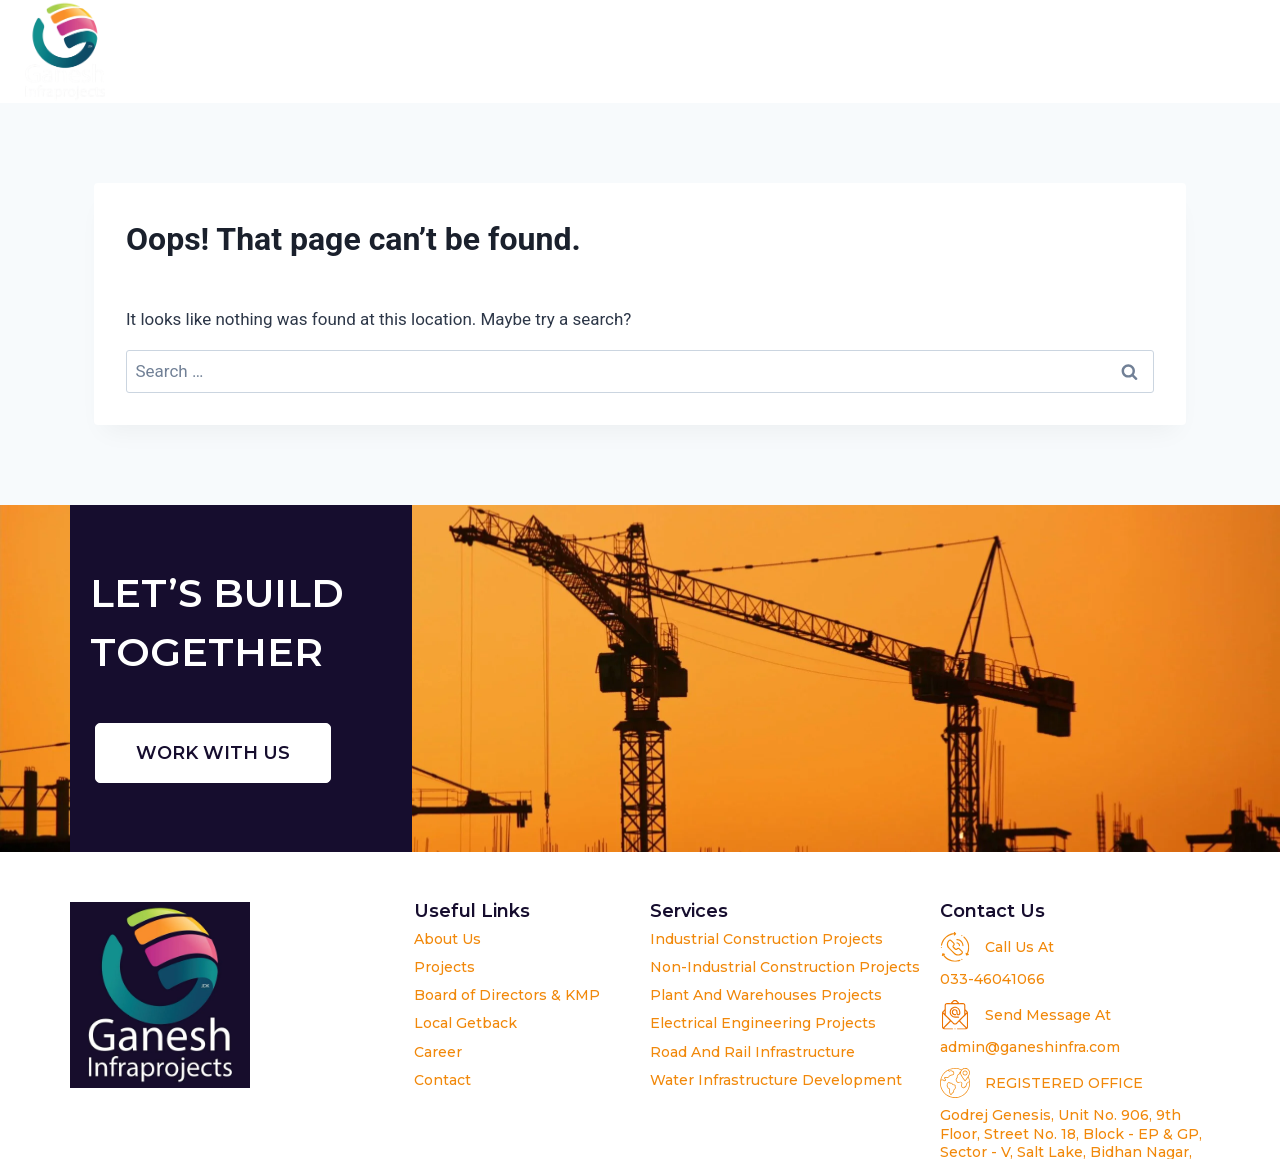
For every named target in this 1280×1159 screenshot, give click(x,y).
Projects (713, 51)
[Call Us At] (955, 947)
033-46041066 (992, 979)
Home (367, 51)
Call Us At (1019, 947)
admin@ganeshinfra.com (1030, 1047)
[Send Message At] (955, 1015)
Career (1107, 51)
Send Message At (1048, 1015)
